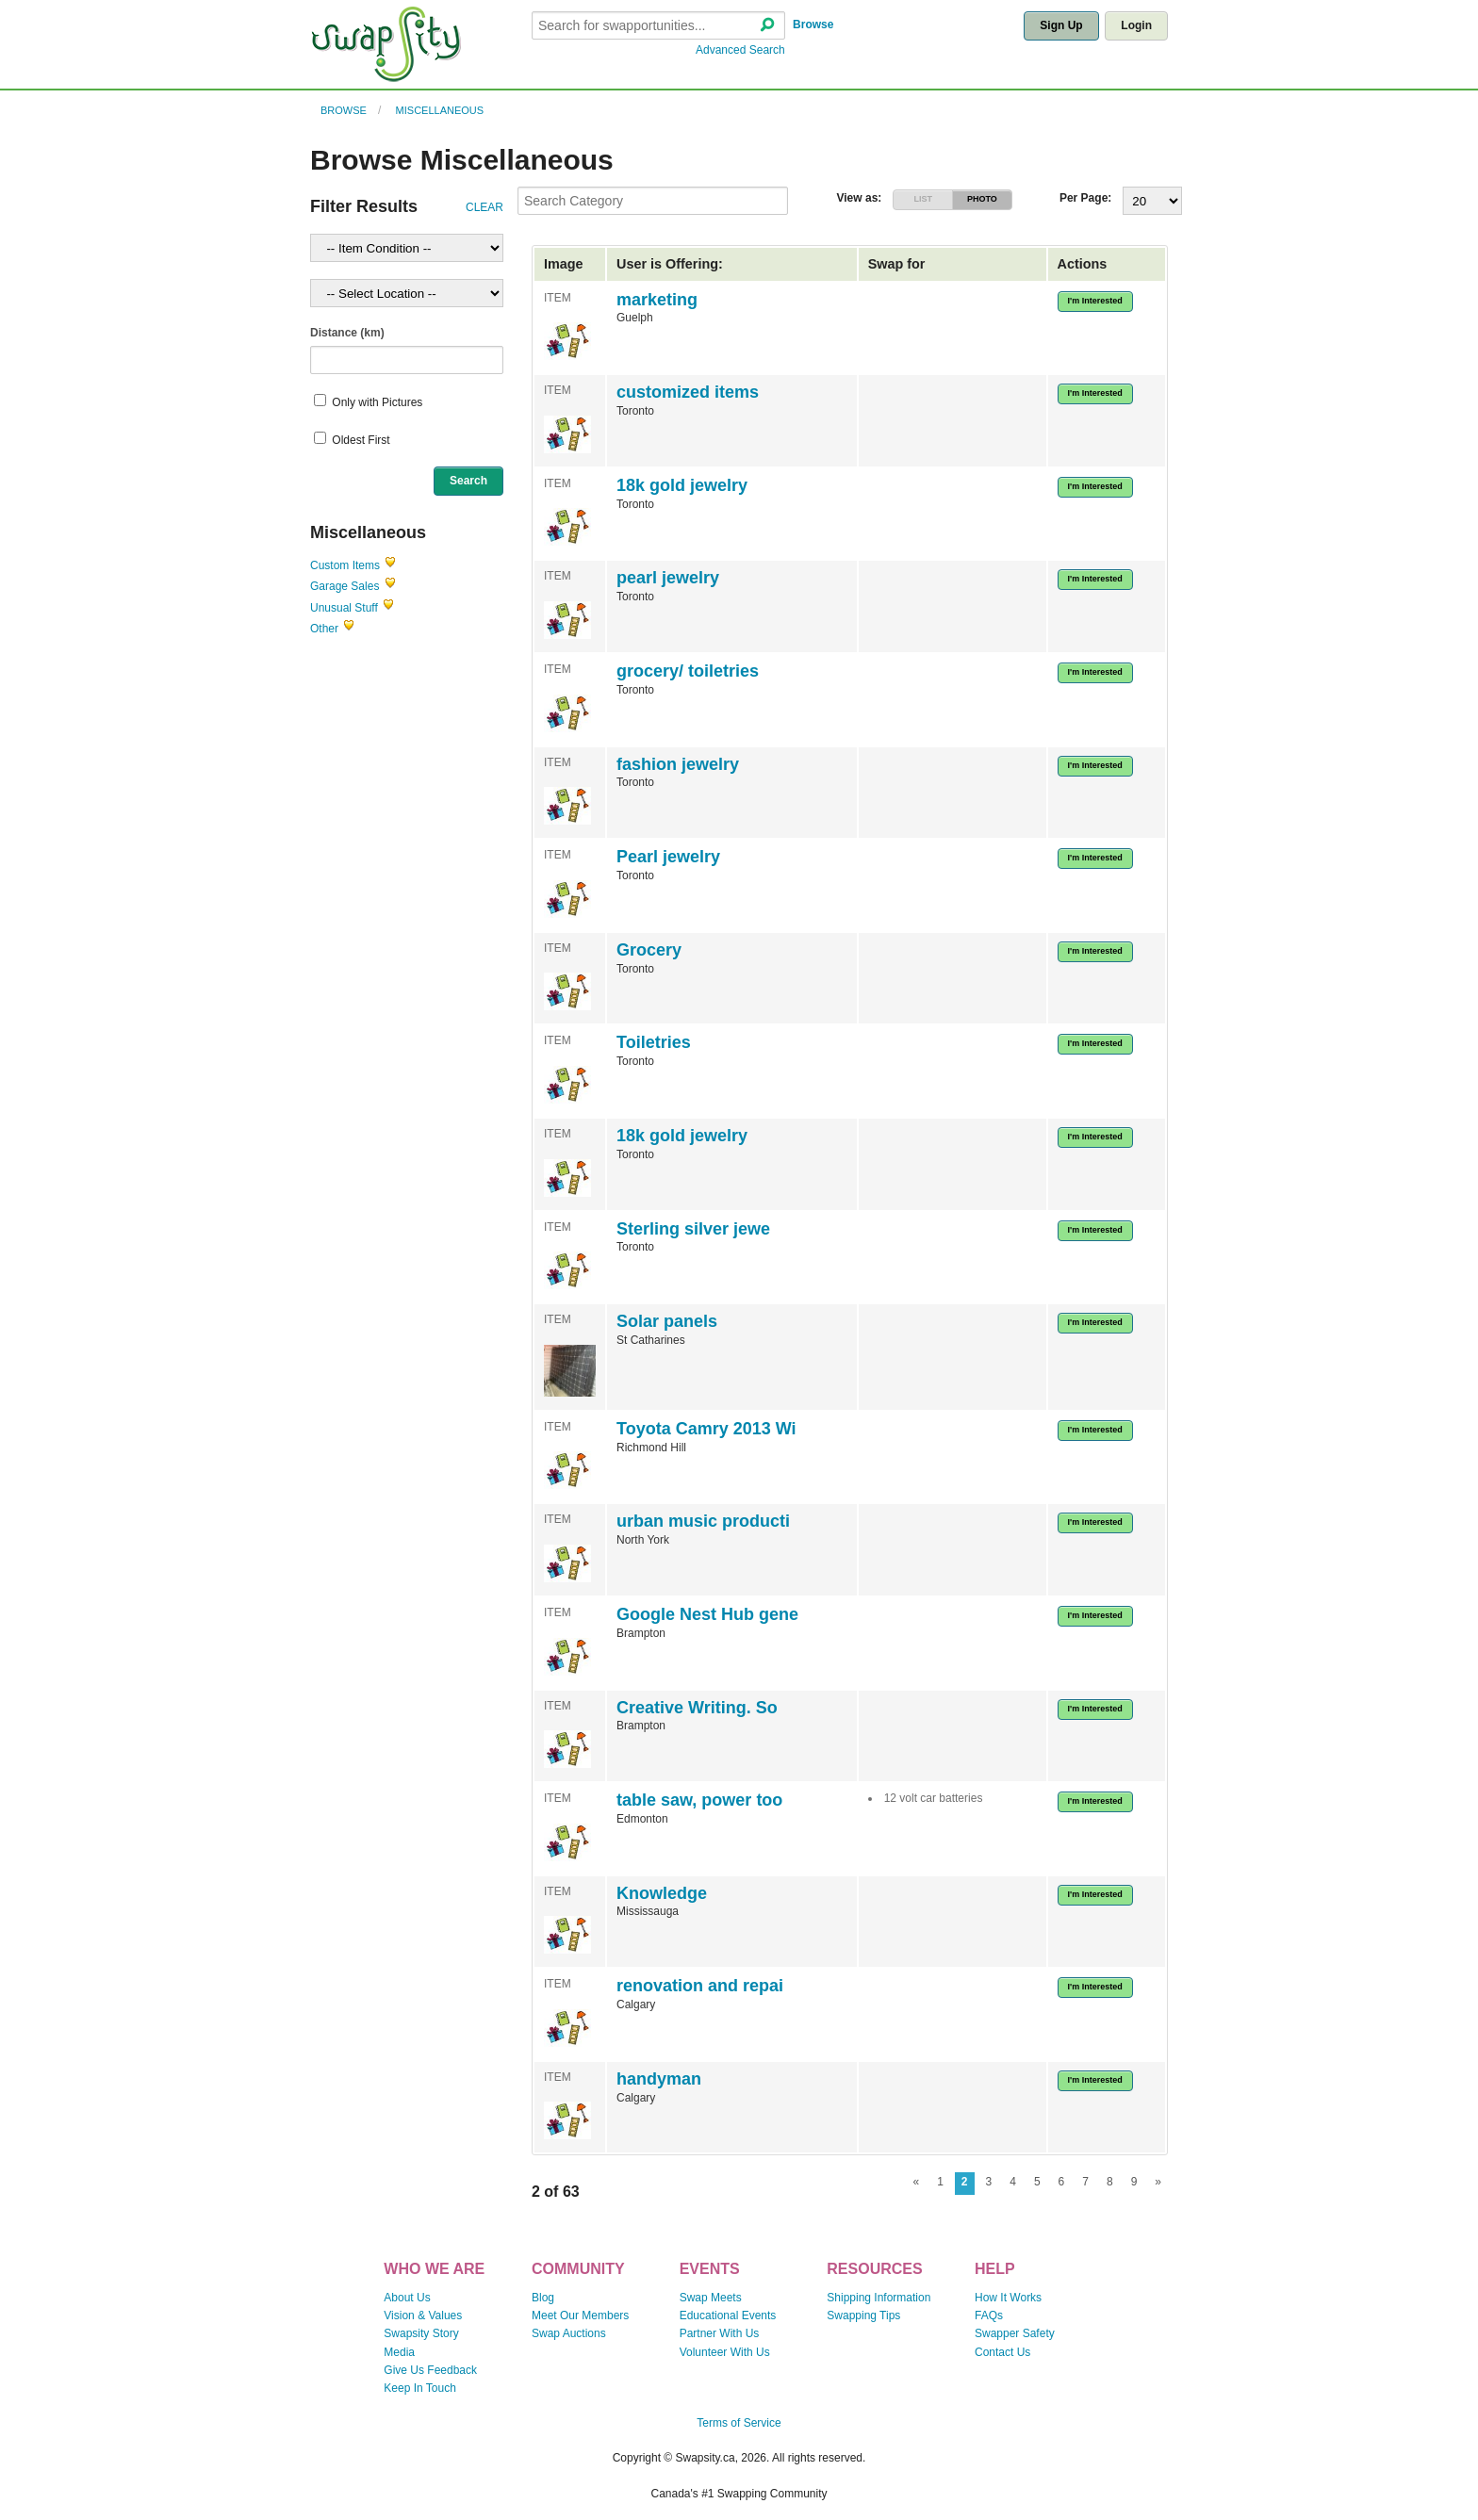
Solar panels (666, 1321)
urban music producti (703, 1521)
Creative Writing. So (697, 1707)
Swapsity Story (421, 2333)
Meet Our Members (580, 2315)
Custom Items (345, 565)
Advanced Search (740, 50)
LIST (922, 199)
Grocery (649, 950)
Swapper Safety (1015, 2333)
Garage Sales (344, 586)
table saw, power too (699, 1800)
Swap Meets (711, 2297)
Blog (543, 2297)
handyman (658, 2079)
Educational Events (728, 2315)
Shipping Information (878, 2297)
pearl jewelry (667, 577)
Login (1136, 25)
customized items (687, 392)
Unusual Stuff (344, 607)
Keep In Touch (420, 2388)
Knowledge (661, 1893)
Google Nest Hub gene (707, 1614)
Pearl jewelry (668, 856)
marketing (657, 299)
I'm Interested (1095, 300)
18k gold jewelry (681, 485)
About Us (407, 2297)
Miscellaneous (440, 110)
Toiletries (653, 1042)
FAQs (989, 2315)
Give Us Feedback (430, 2370)
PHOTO (982, 199)
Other (324, 628)
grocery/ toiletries (687, 671)
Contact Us (1002, 2352)
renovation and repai (699, 1985)
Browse (813, 24)
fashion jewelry (677, 764)
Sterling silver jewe (693, 1228)
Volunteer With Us (725, 2352)
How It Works (1008, 2297)
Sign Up (1061, 25)
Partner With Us (720, 2333)
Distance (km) (347, 332)
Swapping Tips (863, 2315)
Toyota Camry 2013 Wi (706, 1428)
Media (399, 2352)
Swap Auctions (569, 2333)
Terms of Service (738, 2423)
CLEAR (484, 207)
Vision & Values (423, 2315)
